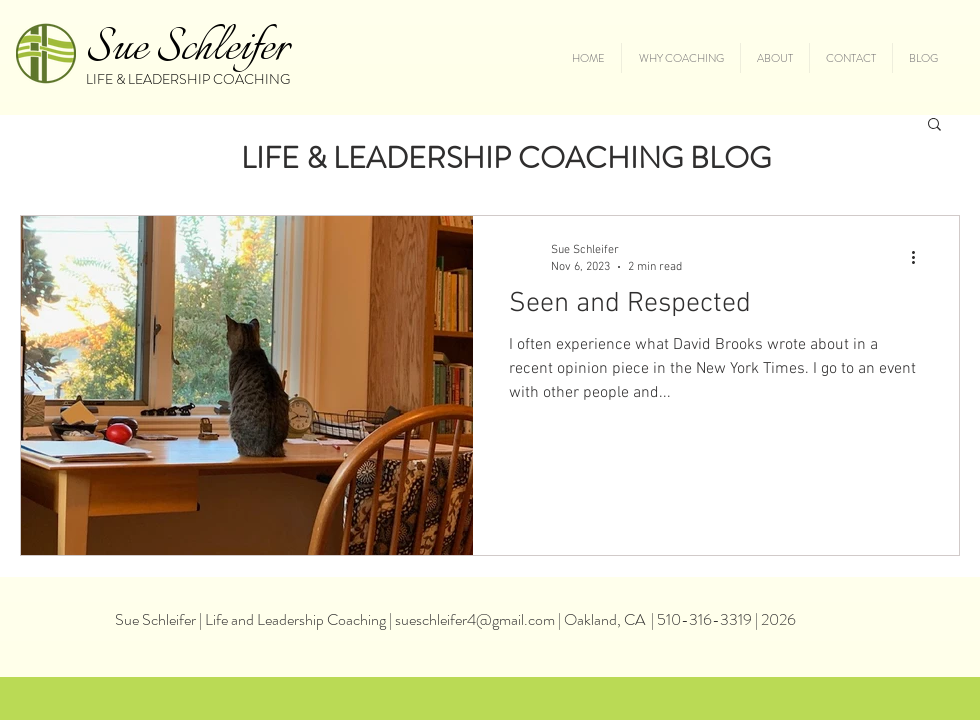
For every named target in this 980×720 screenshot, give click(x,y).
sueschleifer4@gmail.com (475, 619)
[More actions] (920, 257)
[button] (934, 125)
